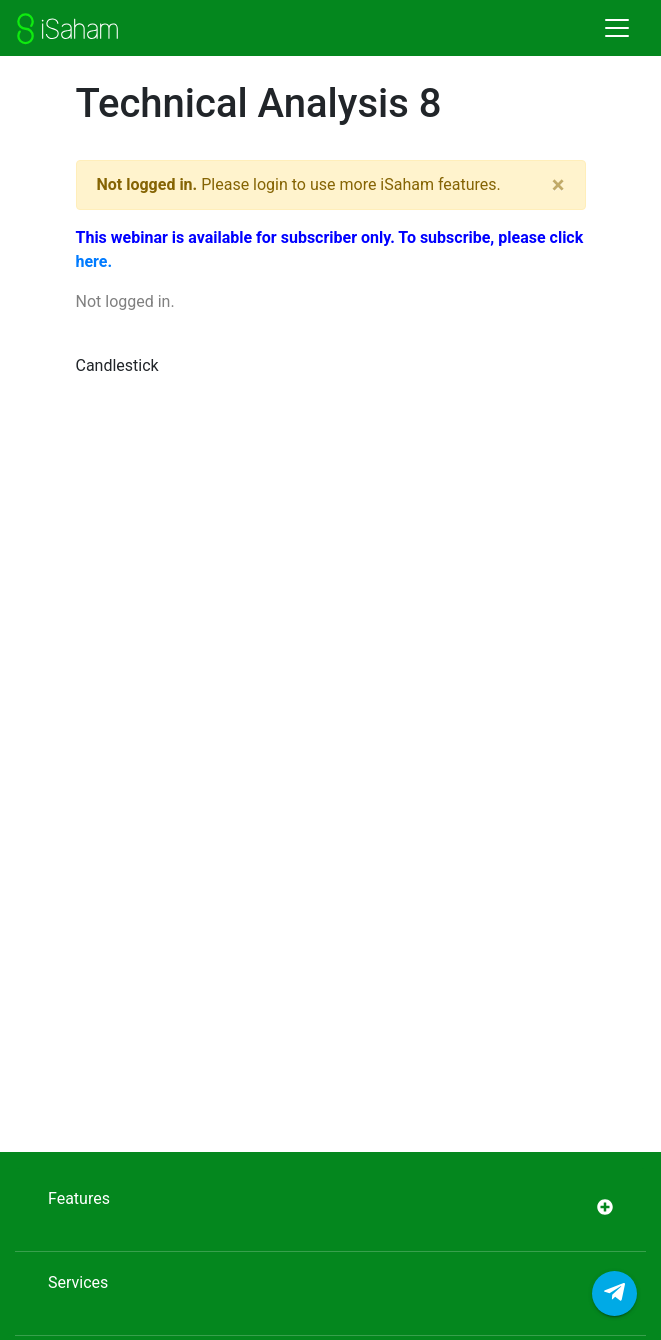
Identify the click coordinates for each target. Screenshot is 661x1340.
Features (330, 1209)
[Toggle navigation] (617, 28)
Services (330, 1293)
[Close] (558, 185)
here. (94, 261)
